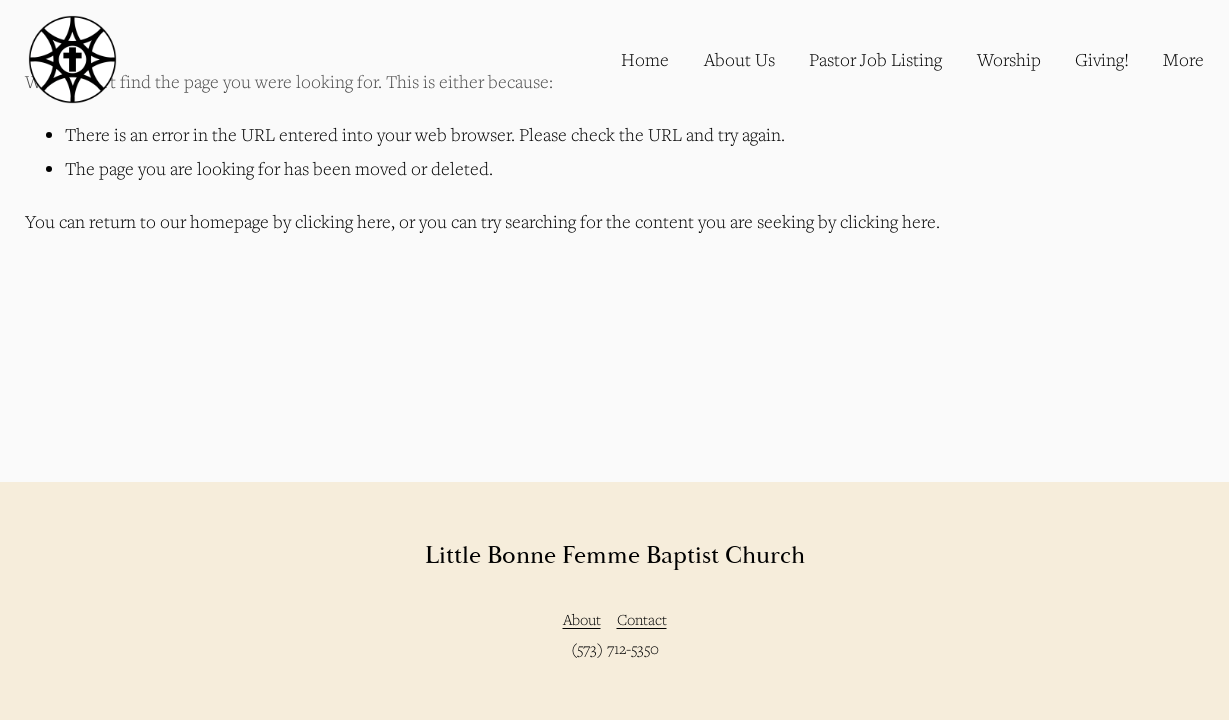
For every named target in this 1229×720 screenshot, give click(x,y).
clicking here (343, 221)
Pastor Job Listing (875, 59)
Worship (1009, 59)
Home (645, 59)
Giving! (1102, 59)
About (582, 619)
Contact (642, 619)
